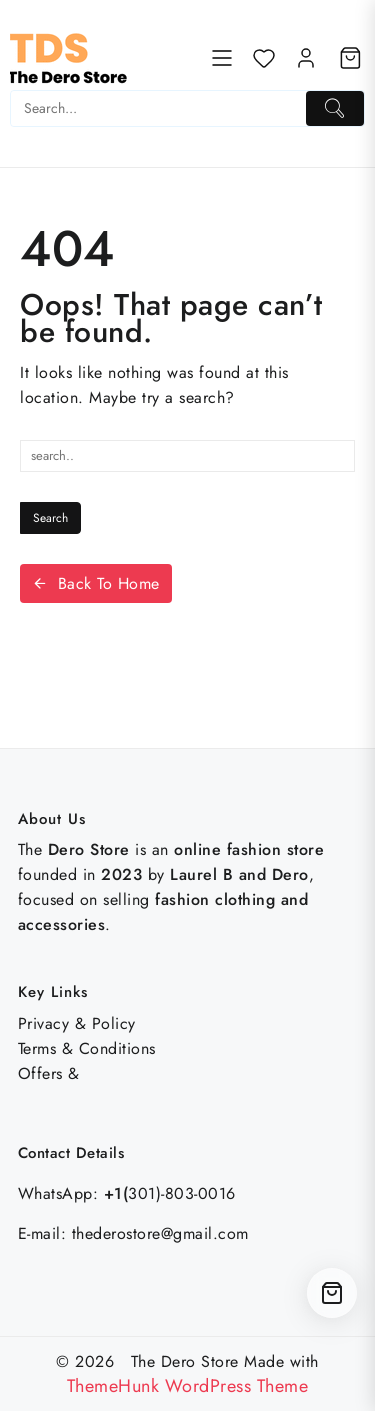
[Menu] (222, 58)
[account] (306, 58)
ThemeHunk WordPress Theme (188, 1386)
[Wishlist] (264, 58)
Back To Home (96, 583)
